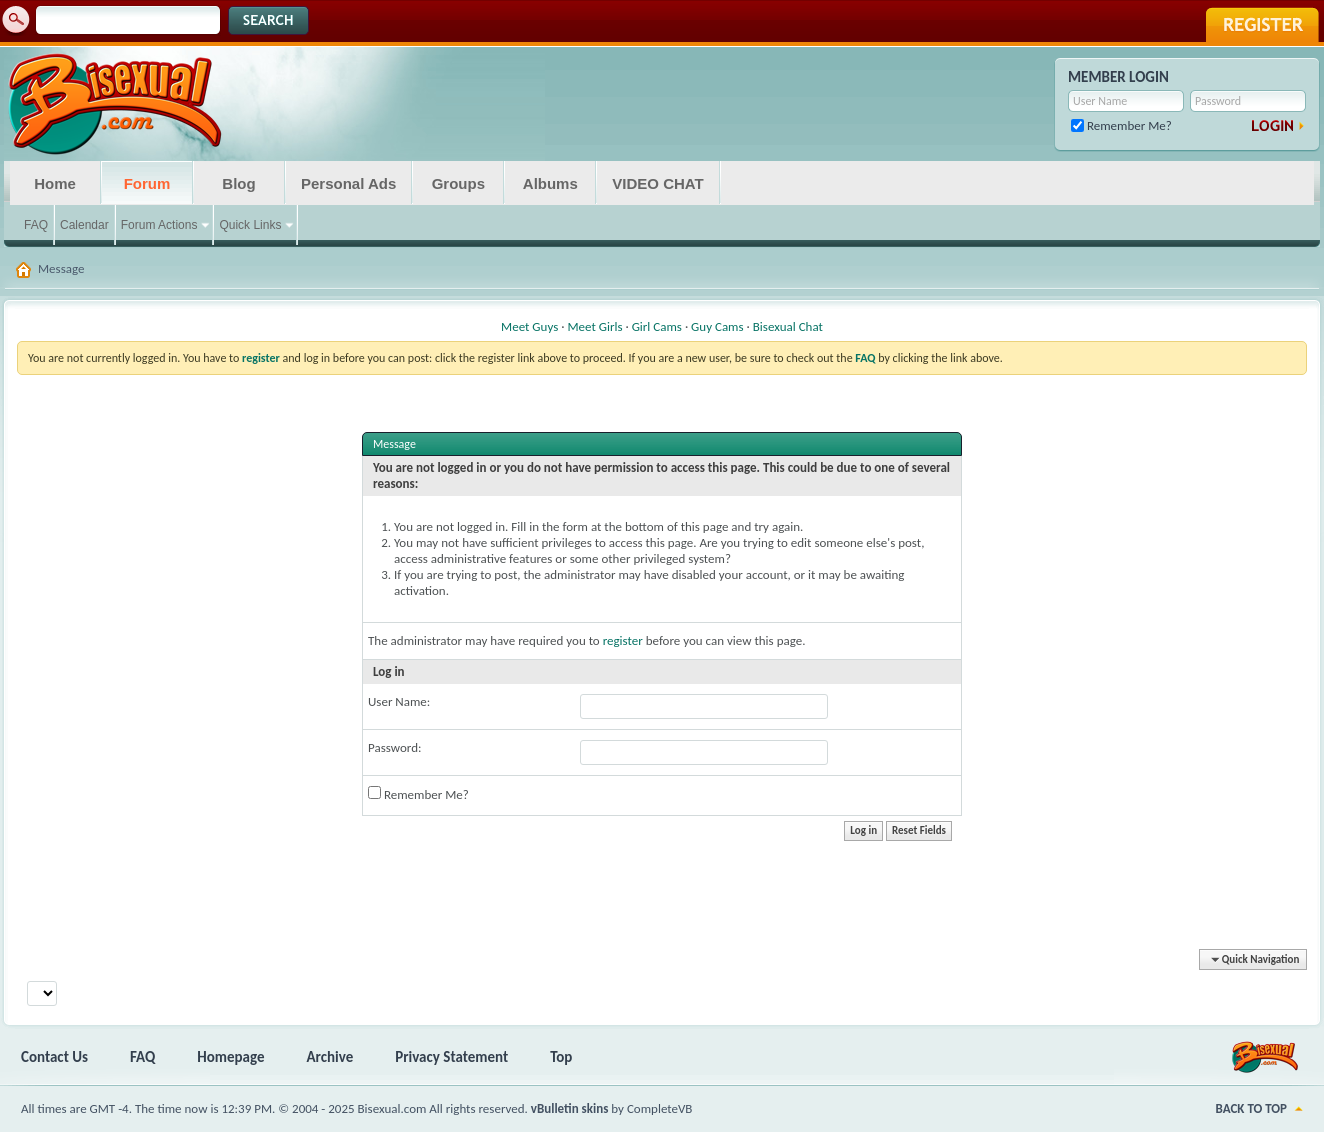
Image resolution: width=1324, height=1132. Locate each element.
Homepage (230, 1057)
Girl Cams (657, 326)
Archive (330, 1057)
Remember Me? (1121, 125)
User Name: (399, 701)
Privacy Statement (451, 1057)
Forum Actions (159, 225)
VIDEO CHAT (657, 183)
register (623, 640)
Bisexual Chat (788, 326)
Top (561, 1057)
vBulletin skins (570, 1108)
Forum (147, 183)
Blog (238, 183)
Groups (458, 183)
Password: (394, 747)
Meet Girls (594, 326)
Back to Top (1251, 1108)
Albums (550, 183)
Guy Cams (717, 326)
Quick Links (250, 225)
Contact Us (54, 1057)
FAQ (36, 225)
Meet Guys (529, 326)
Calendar (84, 225)
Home (55, 183)
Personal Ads (348, 183)
